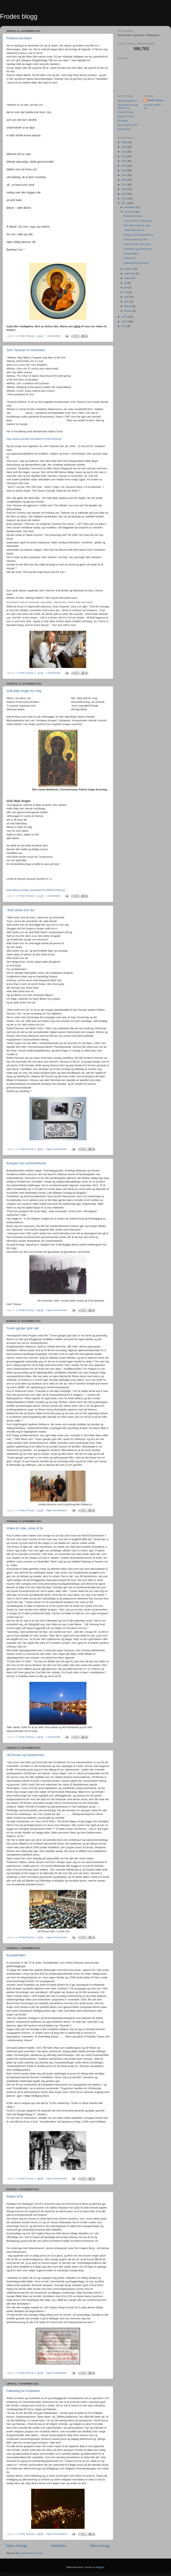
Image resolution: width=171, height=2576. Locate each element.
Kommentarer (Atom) (31, 2553)
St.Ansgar (123, 120)
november (130, 212)
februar (128, 306)
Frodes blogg (18, 16)
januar (127, 310)
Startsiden (58, 2546)
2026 (124, 142)
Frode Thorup (155, 100)
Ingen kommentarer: (57, 1149)
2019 (124, 175)
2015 (124, 194)
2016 (124, 189)
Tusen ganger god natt (22, 1328)
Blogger (100, 2567)
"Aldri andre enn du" (20, 910)
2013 (124, 203)
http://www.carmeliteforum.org (128, 106)
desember (130, 207)
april (126, 296)
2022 (124, 161)
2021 (124, 165)
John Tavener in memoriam (25, 350)
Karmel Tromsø (126, 116)
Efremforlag (124, 129)
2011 (124, 321)
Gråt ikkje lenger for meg (24, 691)
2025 (124, 147)
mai (126, 292)
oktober (128, 268)
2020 (124, 170)
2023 (124, 156)
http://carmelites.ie (127, 100)
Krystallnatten (16, 1955)
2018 (124, 180)
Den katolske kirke (127, 125)
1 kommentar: (53, 336)
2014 (124, 198)
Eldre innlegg (100, 2546)
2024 (124, 151)
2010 (124, 326)
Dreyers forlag (125, 112)
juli (126, 283)
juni (126, 287)
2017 (124, 184)
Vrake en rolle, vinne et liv (24, 1528)
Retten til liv (14, 2196)
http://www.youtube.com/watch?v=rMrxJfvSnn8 (33, 438)
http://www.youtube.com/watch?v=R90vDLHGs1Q (35, 890)
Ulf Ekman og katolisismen (25, 1755)
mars (127, 301)
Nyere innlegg (16, 2546)
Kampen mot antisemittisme (26, 1163)
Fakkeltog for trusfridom (23, 2391)
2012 (124, 316)
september (130, 273)
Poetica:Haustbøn (19, 38)
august (128, 278)
